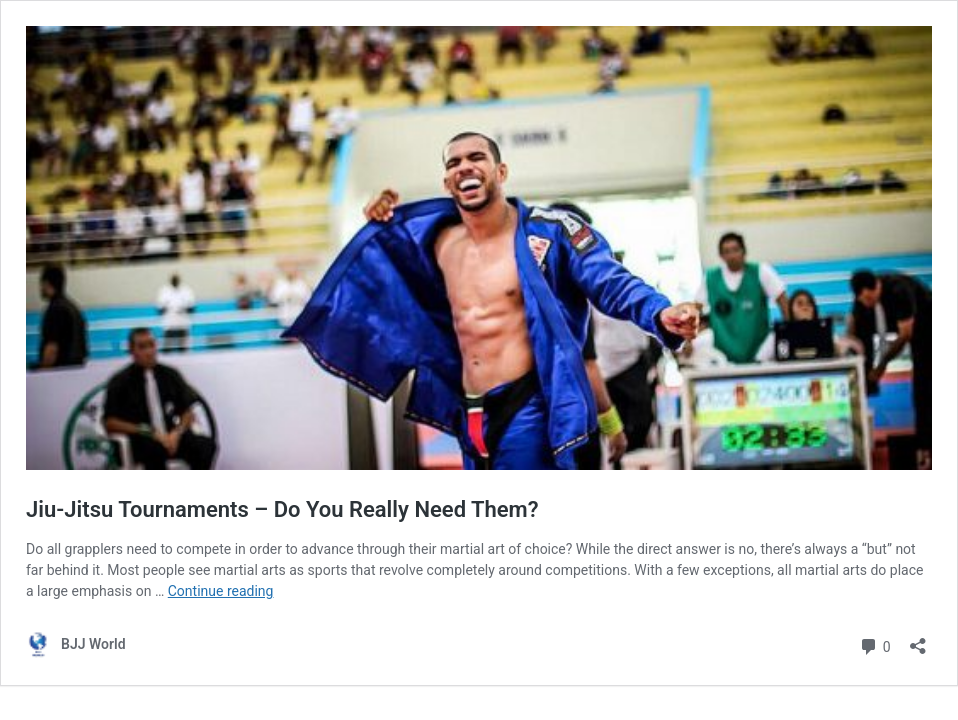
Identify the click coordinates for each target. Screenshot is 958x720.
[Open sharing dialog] (918, 639)
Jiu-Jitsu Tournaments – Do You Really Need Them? (282, 509)
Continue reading (221, 591)
